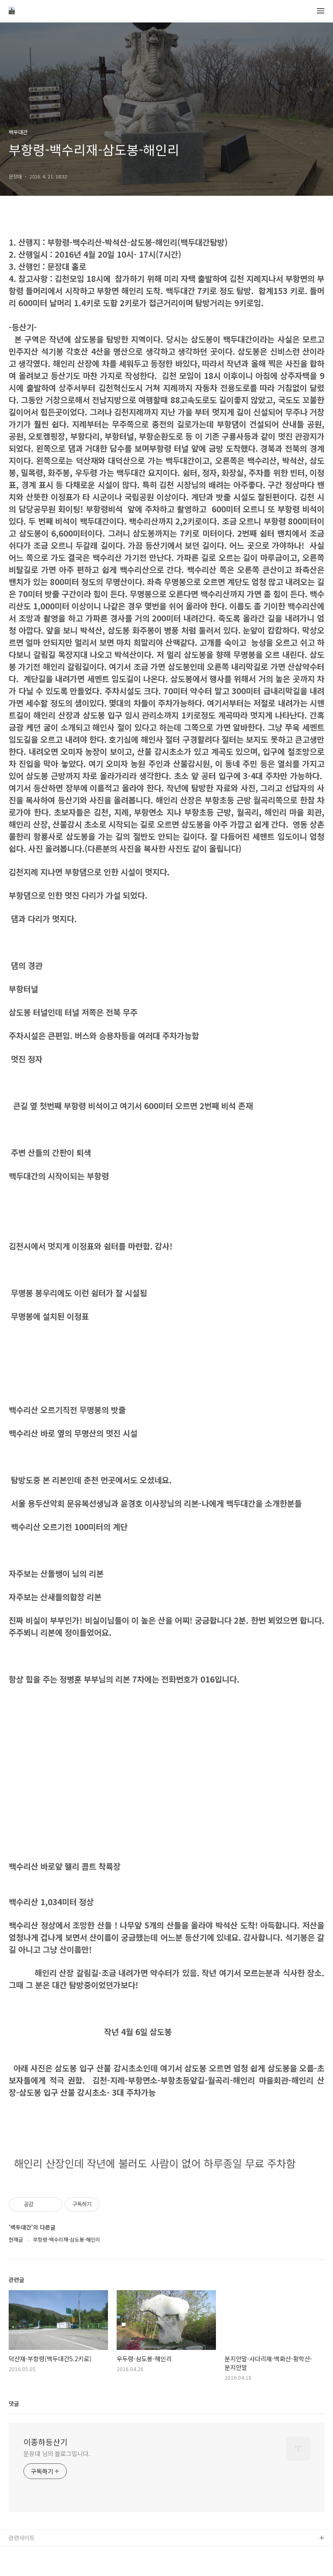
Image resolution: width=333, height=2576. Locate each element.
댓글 (14, 2403)
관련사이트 (22, 2538)
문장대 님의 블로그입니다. (56, 2453)
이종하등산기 (45, 2442)
